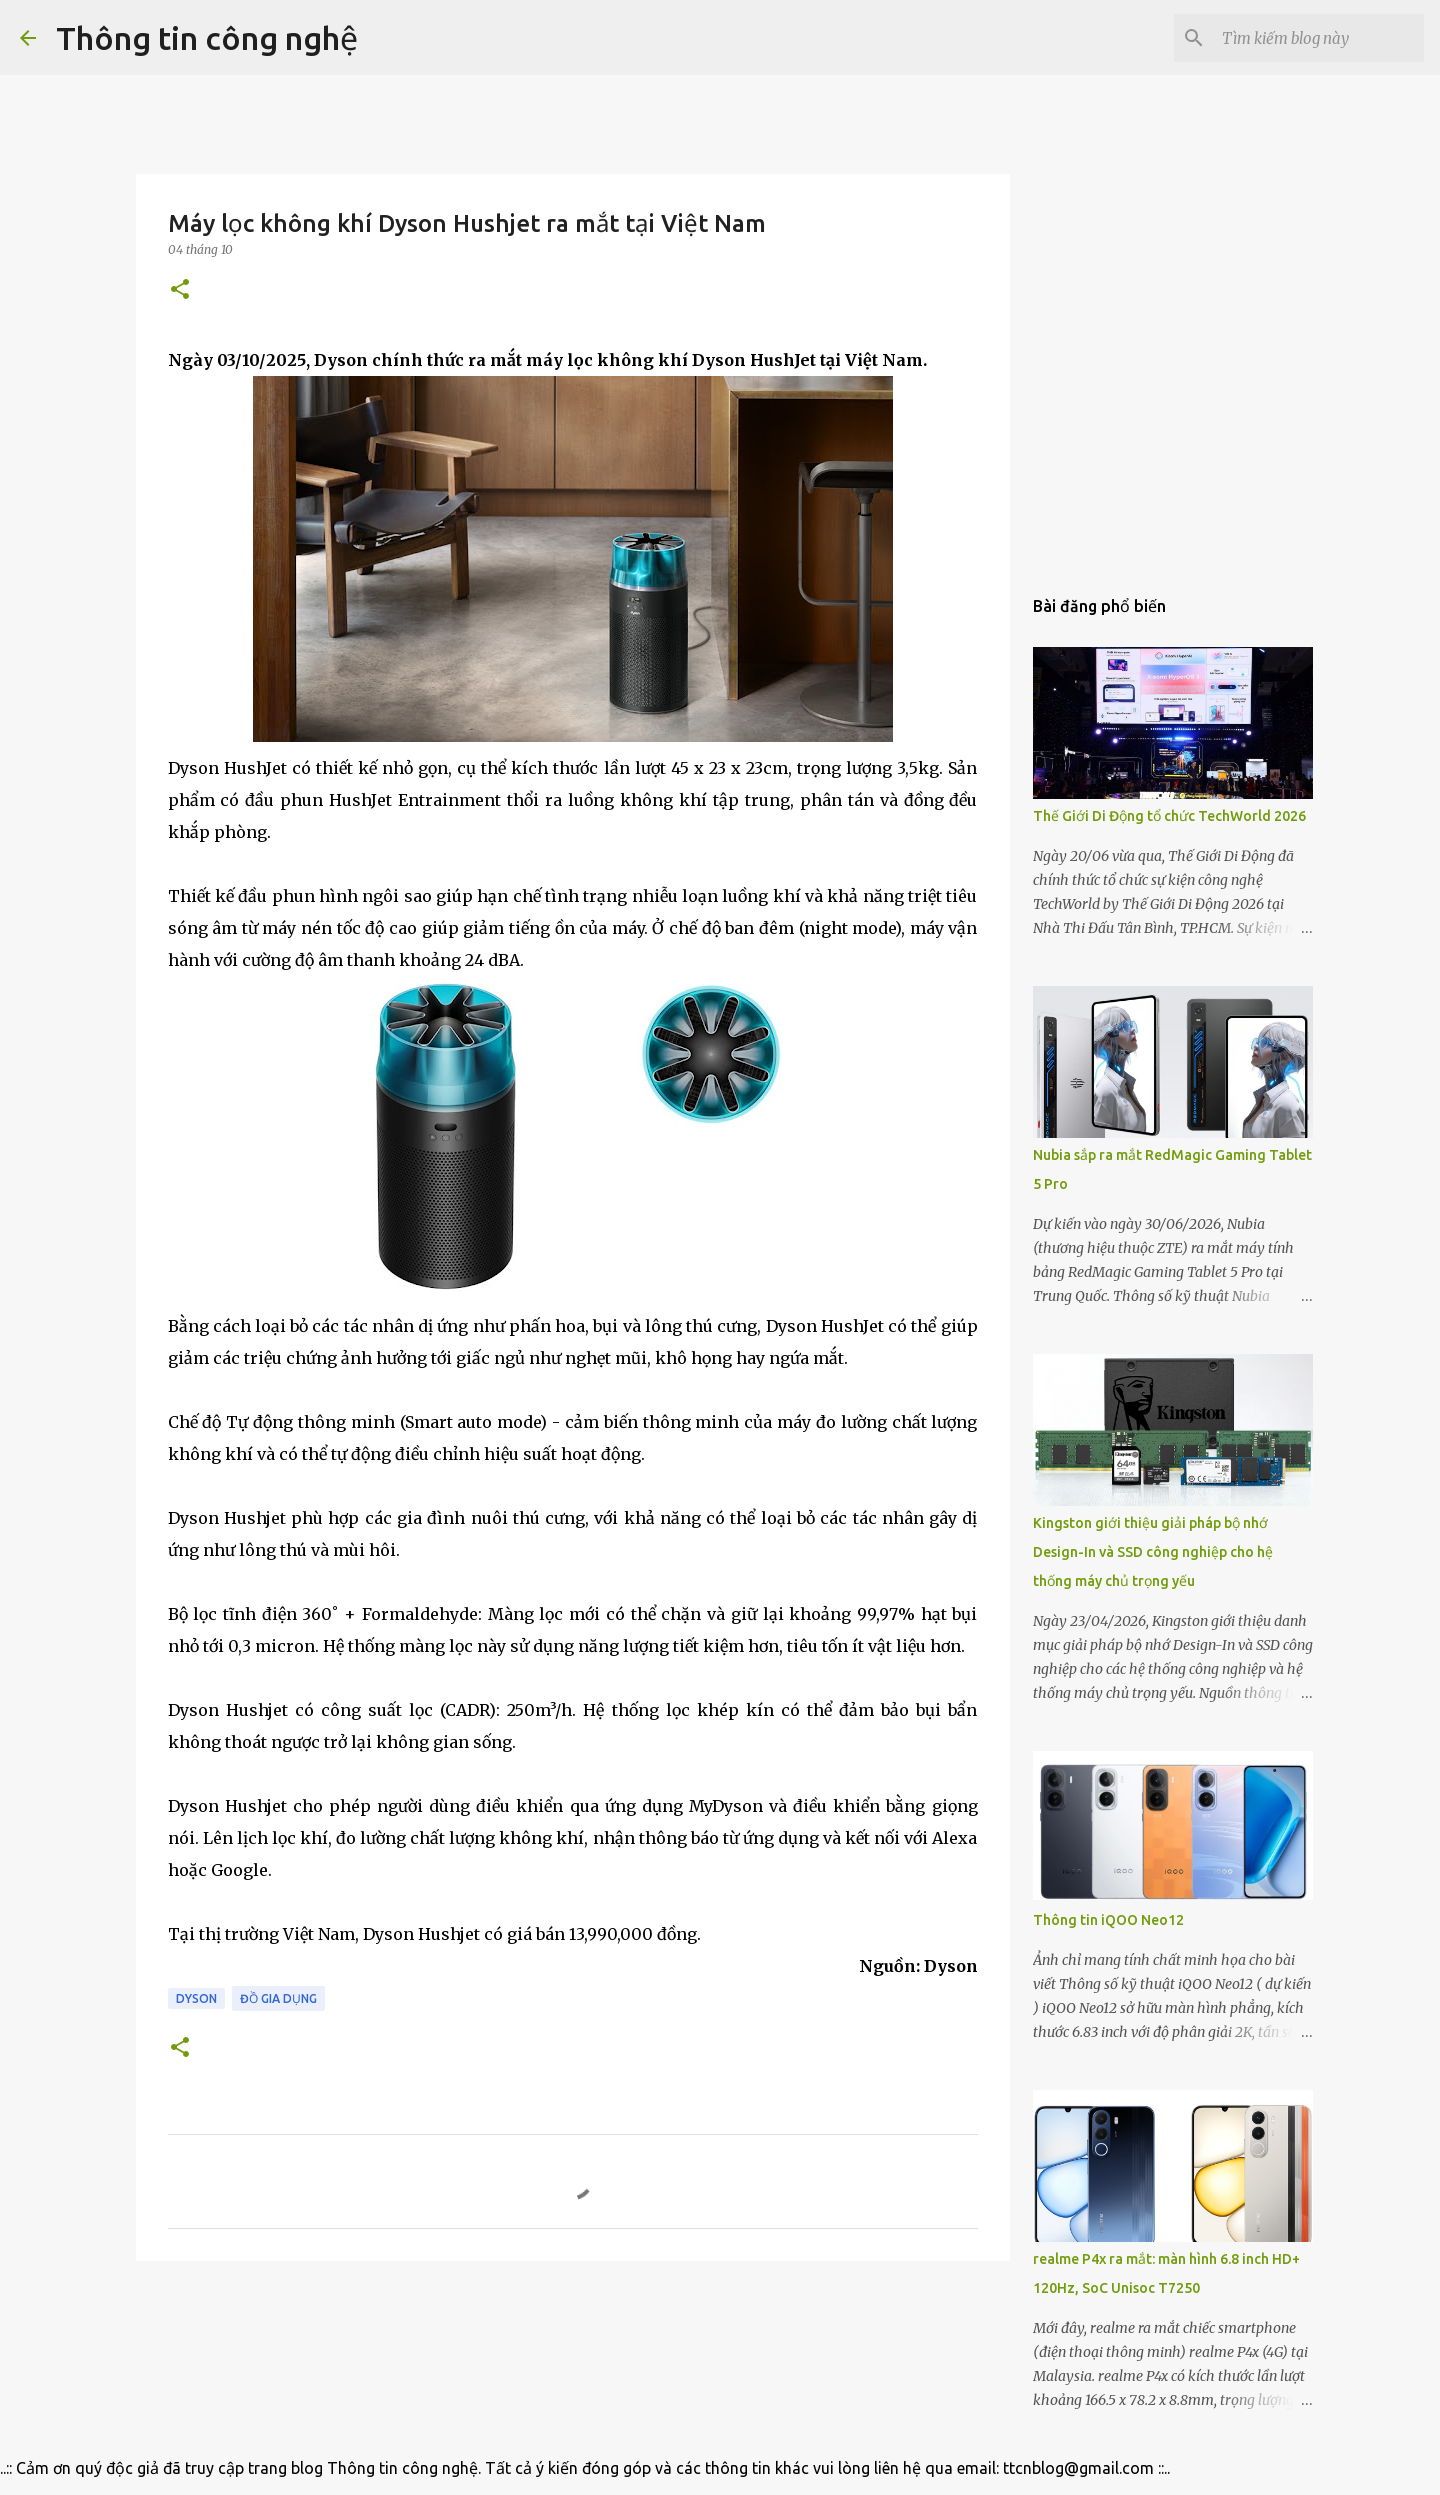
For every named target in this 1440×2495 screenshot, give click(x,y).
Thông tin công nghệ (207, 38)
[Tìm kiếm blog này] (1319, 38)
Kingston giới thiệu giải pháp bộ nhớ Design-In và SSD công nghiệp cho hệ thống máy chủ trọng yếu (1153, 1552)
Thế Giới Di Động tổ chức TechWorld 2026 (1169, 816)
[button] (180, 290)
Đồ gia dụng (278, 1998)
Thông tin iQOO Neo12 (1108, 1920)
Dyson (196, 1998)
